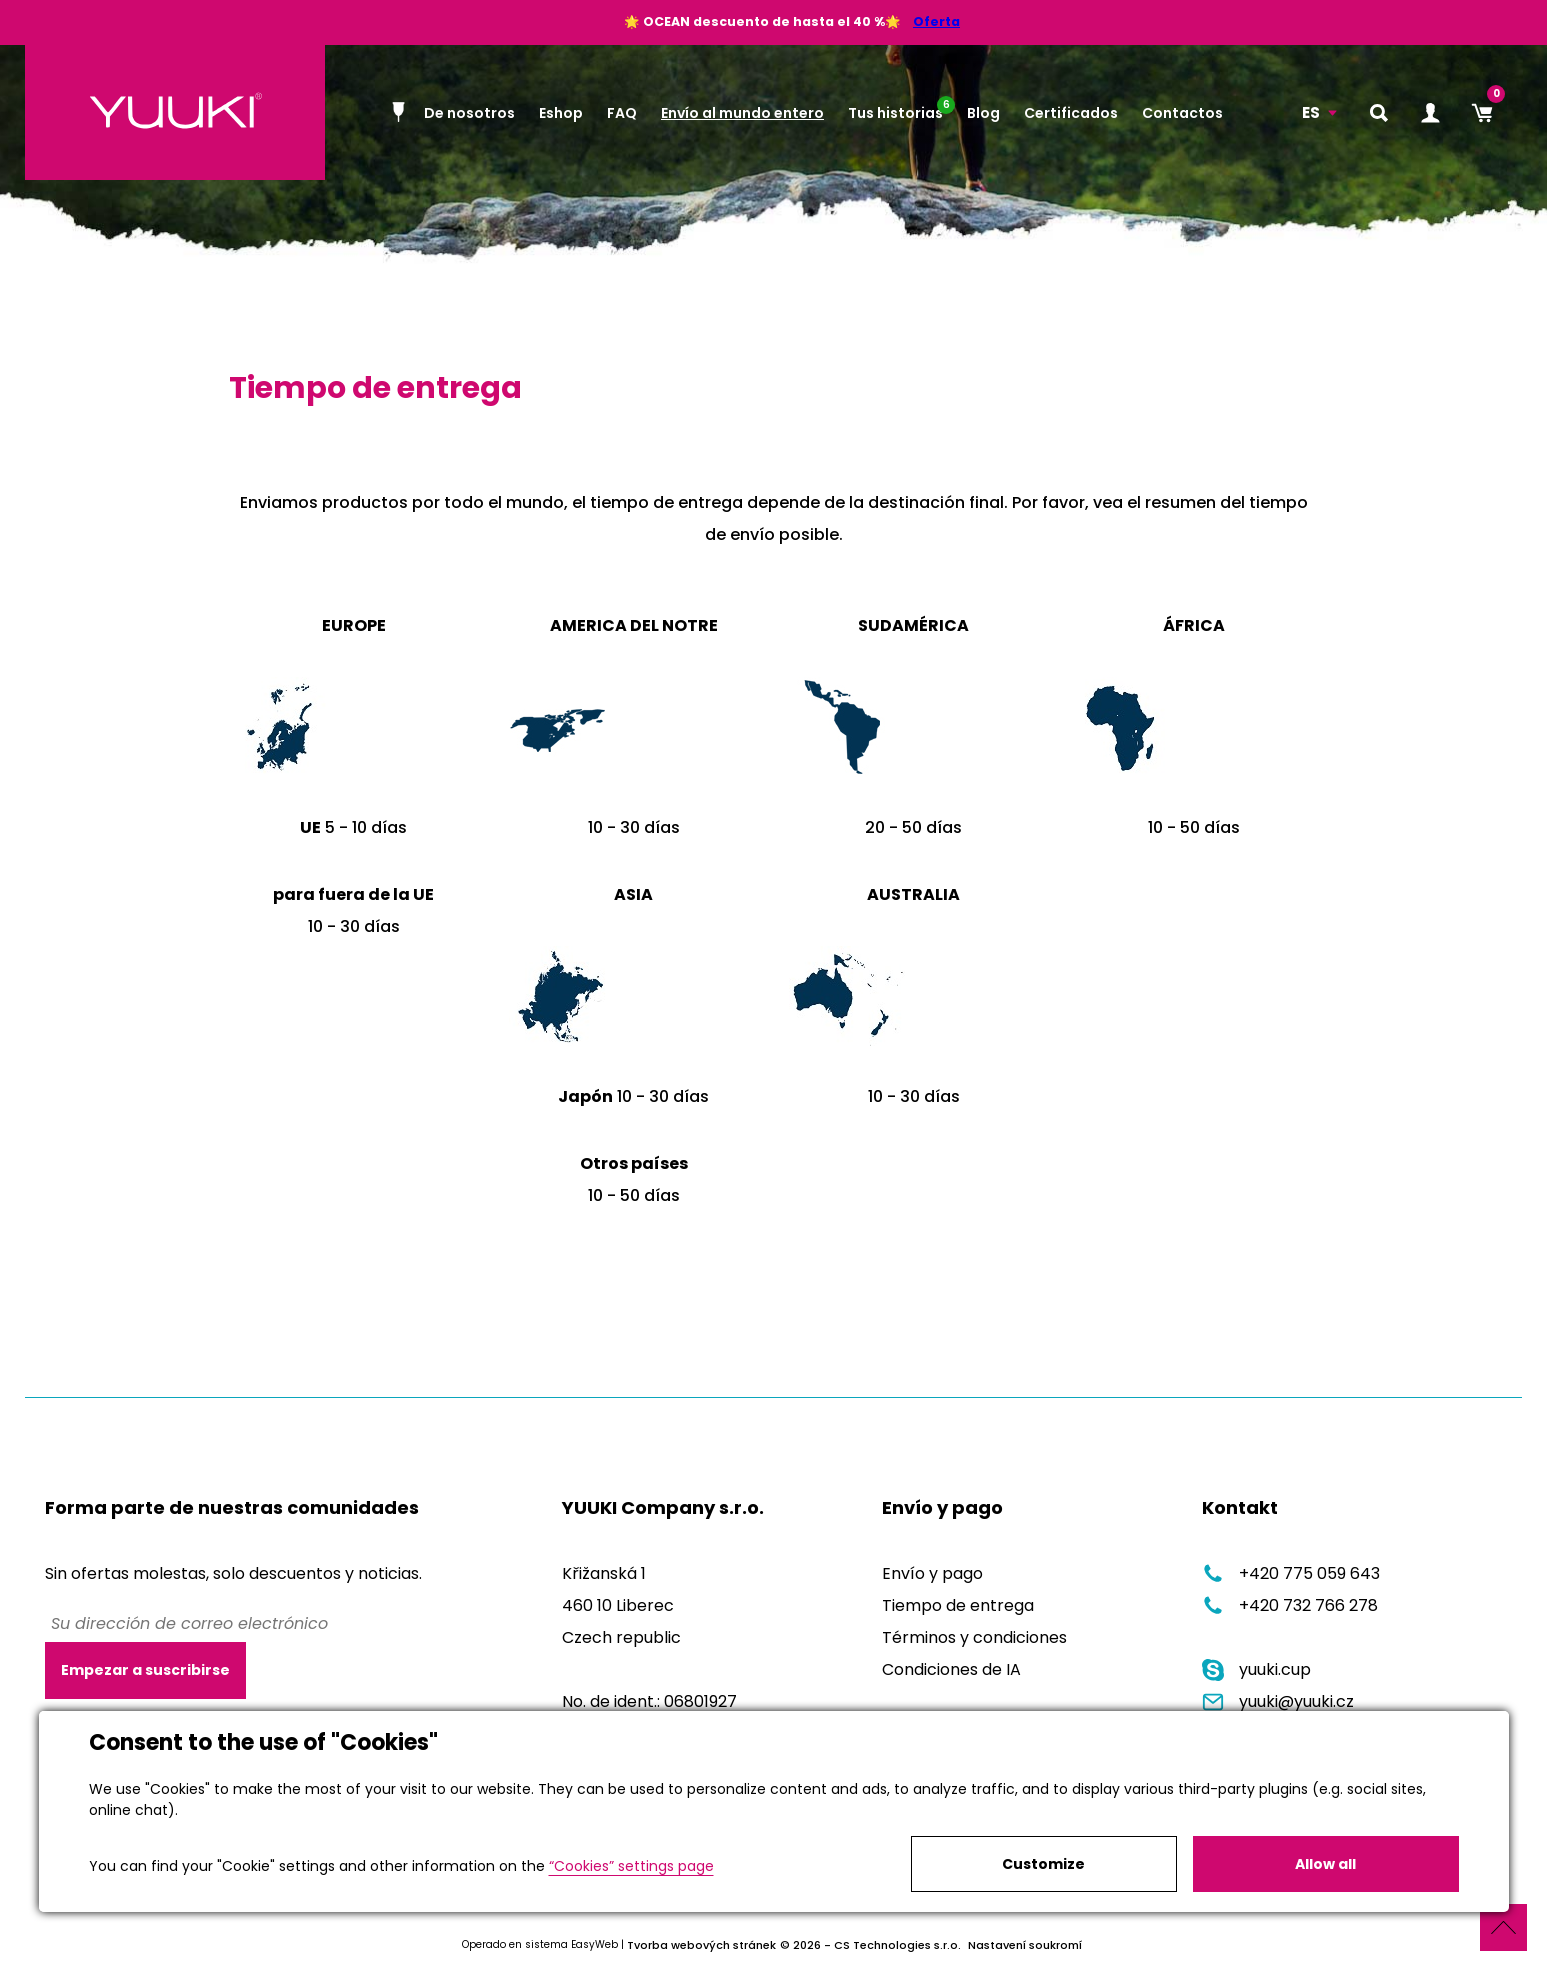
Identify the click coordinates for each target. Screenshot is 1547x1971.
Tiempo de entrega (958, 1605)
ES (1311, 112)
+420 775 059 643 (1291, 1573)
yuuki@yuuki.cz (1278, 1701)
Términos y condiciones (974, 1637)
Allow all (1325, 1864)
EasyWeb (594, 1944)
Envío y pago (932, 1573)
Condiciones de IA (951, 1669)
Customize (1043, 1864)
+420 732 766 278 (1290, 1605)
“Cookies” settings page (631, 1866)
